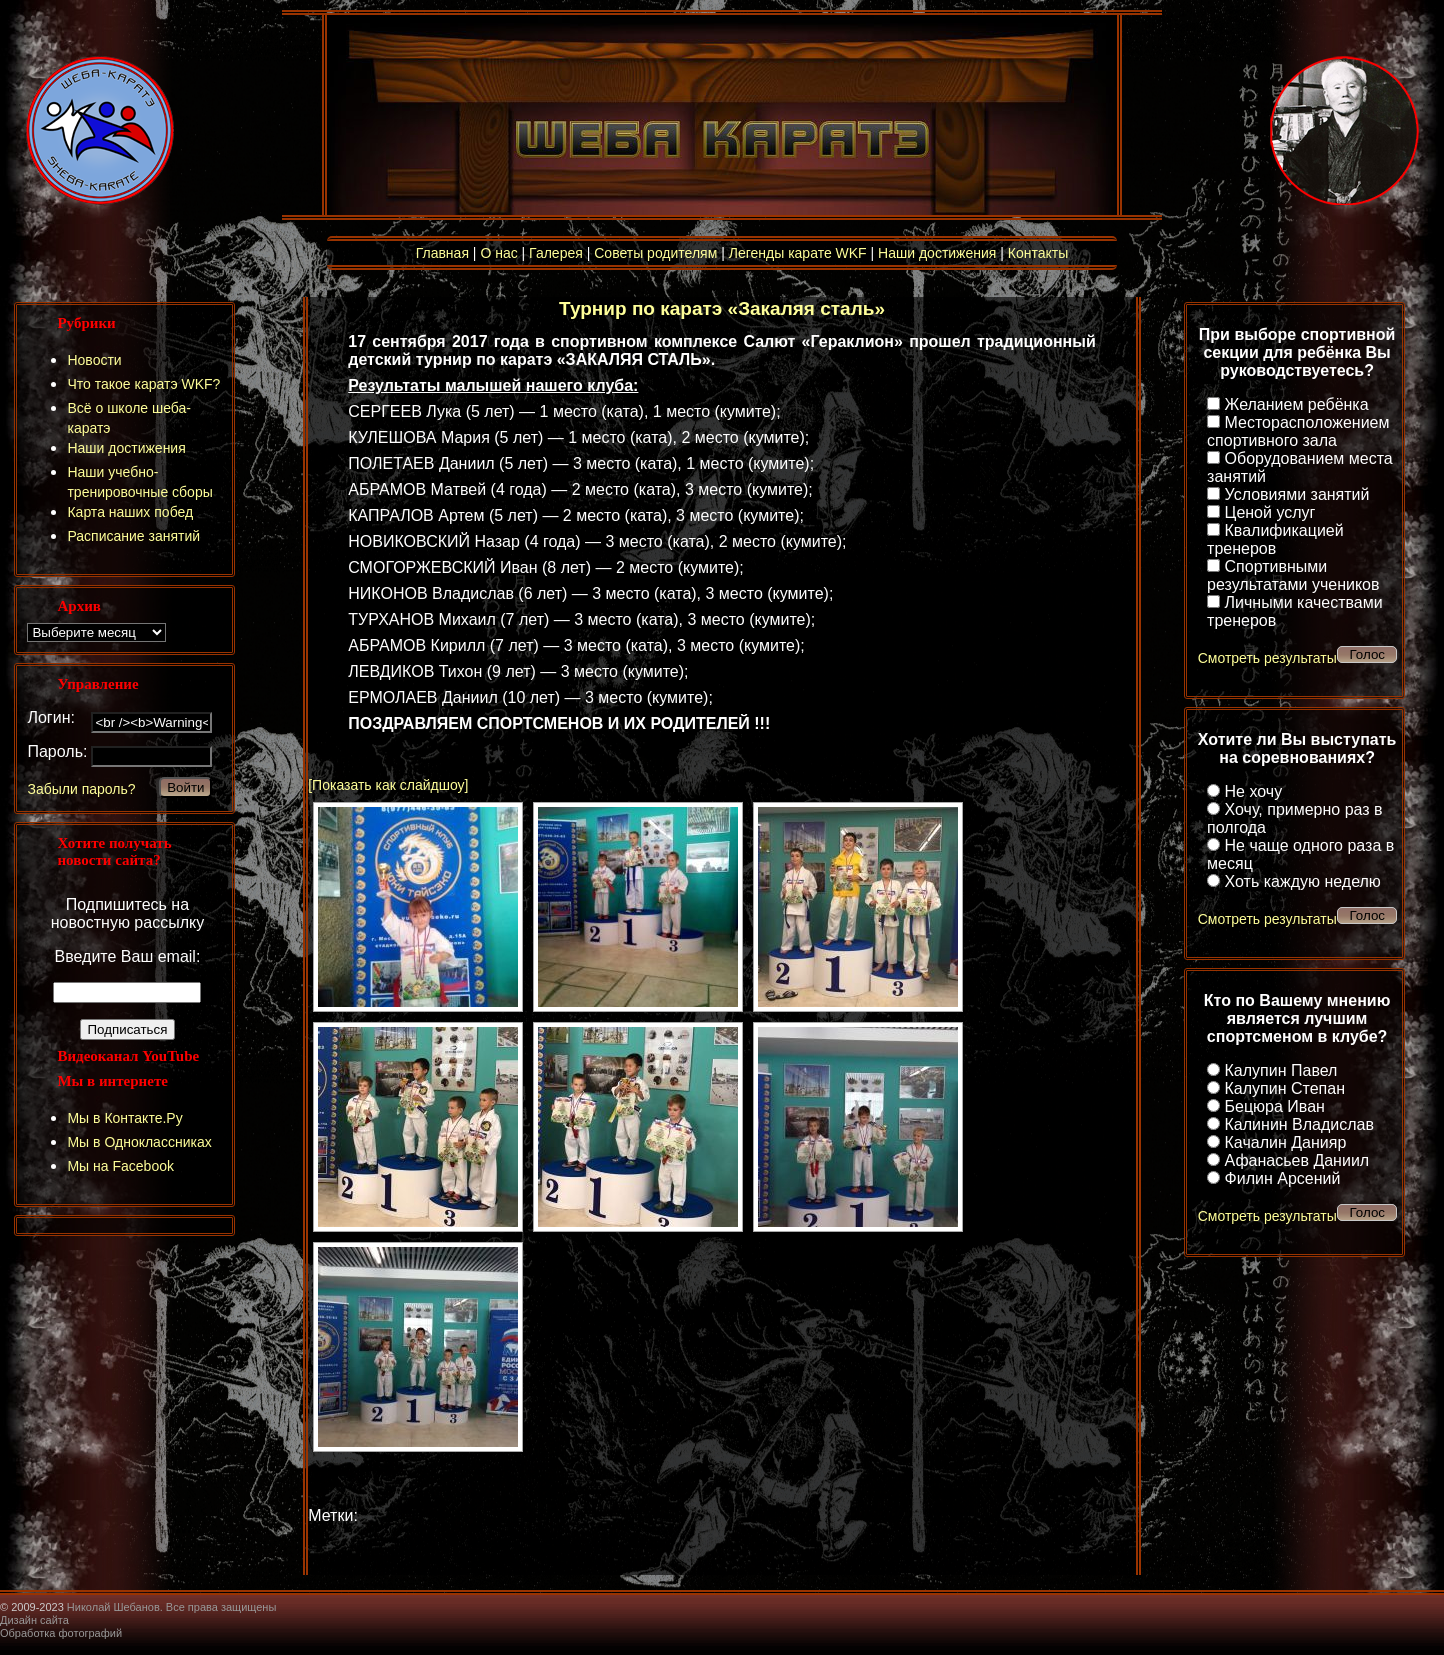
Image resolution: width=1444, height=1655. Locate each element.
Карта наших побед (130, 512)
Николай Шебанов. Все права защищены (172, 1607)
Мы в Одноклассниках (139, 1142)
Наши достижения (937, 253)
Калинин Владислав (1299, 1124)
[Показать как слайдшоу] (388, 785)
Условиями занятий (1297, 494)
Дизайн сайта (34, 1620)
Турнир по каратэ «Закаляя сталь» (722, 308)
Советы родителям (655, 253)
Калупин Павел (1281, 1070)
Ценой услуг (1270, 512)
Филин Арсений (1283, 1178)
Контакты (1038, 253)
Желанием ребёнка (1297, 404)
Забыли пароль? (81, 789)
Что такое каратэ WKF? (143, 384)
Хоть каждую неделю (1303, 881)
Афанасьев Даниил (1297, 1160)
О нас (498, 253)
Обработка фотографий (61, 1633)
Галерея (556, 253)
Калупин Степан (1285, 1088)
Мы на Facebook (120, 1166)
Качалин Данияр (1286, 1142)
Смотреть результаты (1267, 658)
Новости (94, 360)
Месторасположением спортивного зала (1298, 431)
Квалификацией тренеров (1275, 539)
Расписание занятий (133, 536)
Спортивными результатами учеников (1293, 575)
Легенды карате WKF (798, 253)
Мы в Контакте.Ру (124, 1118)
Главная (442, 253)
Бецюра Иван (1275, 1106)
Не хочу (1254, 791)
